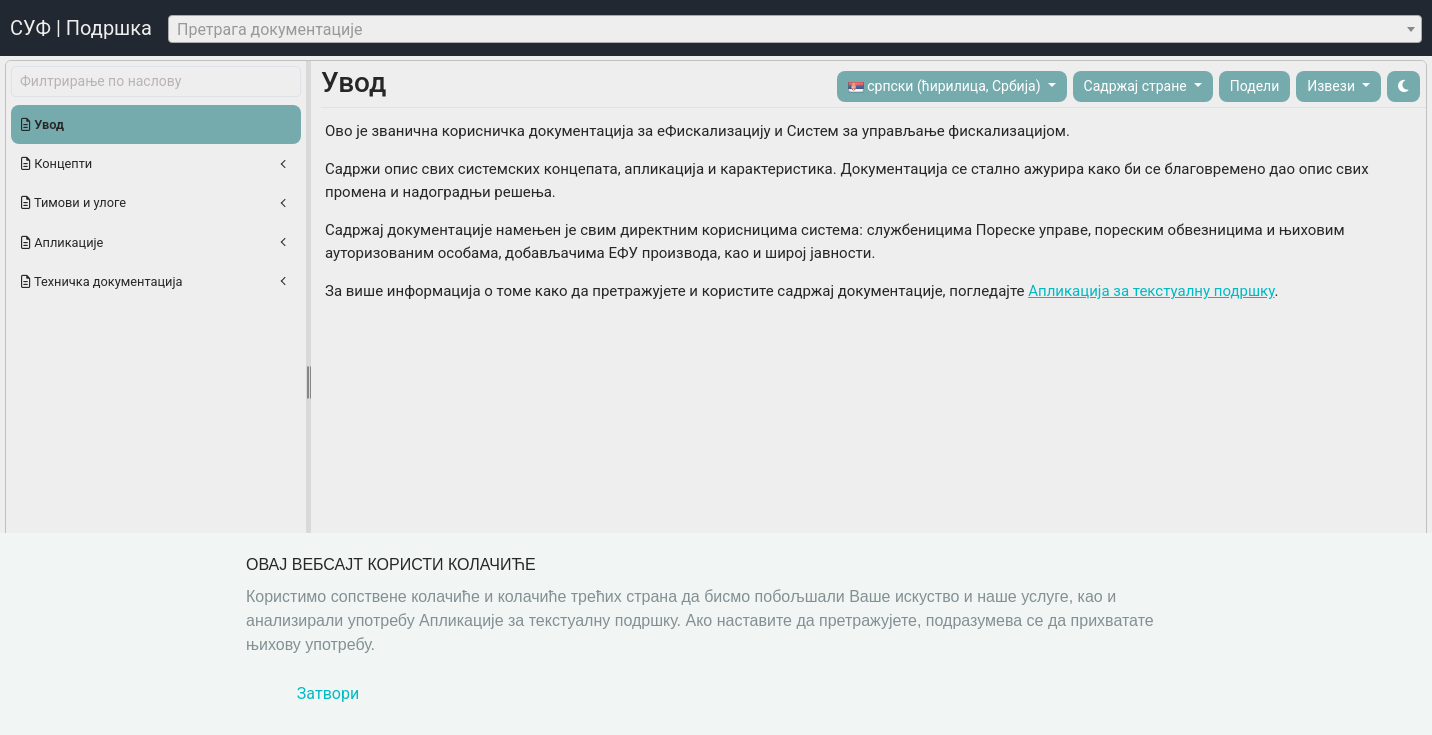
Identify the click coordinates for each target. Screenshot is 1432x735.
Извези (1332, 86)
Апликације (62, 242)
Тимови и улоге (73, 202)
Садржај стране (1137, 86)
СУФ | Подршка (81, 28)
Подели (1255, 86)
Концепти (56, 163)
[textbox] (795, 30)
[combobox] (795, 29)
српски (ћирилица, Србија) (946, 86)
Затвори (328, 693)
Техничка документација (102, 281)
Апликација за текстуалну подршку (1151, 291)
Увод (42, 124)
